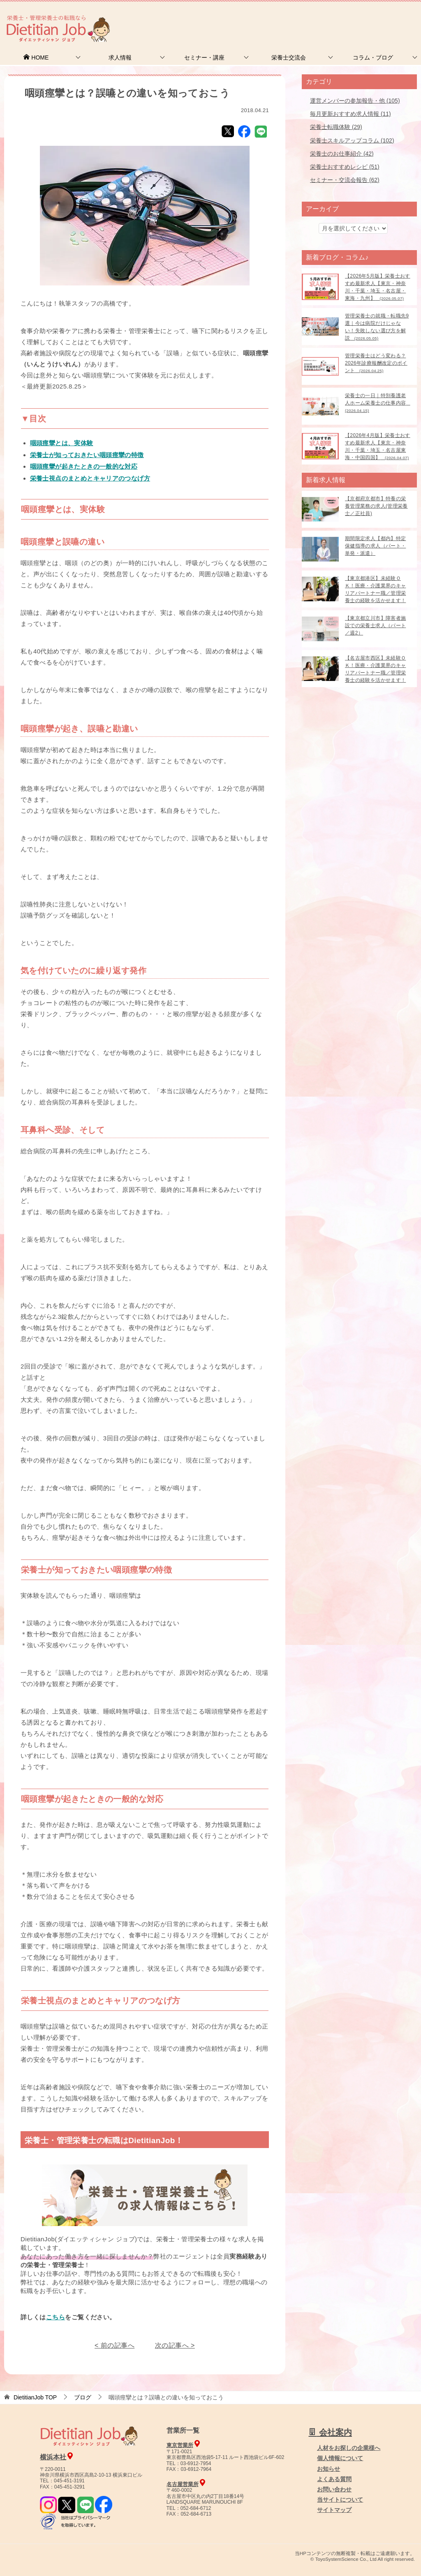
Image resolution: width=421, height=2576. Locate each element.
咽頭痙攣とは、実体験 (61, 442)
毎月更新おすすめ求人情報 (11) (350, 113)
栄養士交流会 (288, 57)
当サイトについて (340, 2499)
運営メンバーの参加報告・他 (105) (355, 100)
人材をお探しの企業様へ (365, 17)
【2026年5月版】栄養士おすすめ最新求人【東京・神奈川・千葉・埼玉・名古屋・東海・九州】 (377, 287)
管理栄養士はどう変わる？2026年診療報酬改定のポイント (376, 363)
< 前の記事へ (114, 2345)
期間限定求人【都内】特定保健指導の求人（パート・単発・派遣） (375, 546)
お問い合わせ (334, 2489)
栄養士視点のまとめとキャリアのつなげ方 (90, 478)
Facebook (244, 131)
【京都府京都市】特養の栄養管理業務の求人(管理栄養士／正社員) (376, 506)
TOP (35, 2397)
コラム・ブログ (373, 57)
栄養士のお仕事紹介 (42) (342, 153)
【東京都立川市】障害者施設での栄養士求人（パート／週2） (375, 625)
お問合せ (280, 18)
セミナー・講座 (204, 57)
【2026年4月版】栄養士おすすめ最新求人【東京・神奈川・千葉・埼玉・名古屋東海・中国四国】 (377, 446)
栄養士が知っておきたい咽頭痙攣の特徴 (87, 454)
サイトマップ (334, 2510)
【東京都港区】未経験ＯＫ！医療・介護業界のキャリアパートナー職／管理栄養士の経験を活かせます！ (375, 589)
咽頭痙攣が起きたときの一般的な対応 (84, 466)
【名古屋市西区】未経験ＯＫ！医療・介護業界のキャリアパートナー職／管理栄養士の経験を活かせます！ (375, 669)
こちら (55, 2317)
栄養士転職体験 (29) (336, 127)
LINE (260, 131)
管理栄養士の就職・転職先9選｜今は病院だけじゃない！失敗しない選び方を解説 (377, 327)
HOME (36, 57)
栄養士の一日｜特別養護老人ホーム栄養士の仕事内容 (377, 403)
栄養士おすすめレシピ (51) (344, 166)
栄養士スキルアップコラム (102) (352, 140)
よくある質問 (334, 2479)
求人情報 (120, 57)
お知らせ (328, 2469)
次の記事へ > (175, 2345)
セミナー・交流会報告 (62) (344, 180)
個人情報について (340, 2458)
